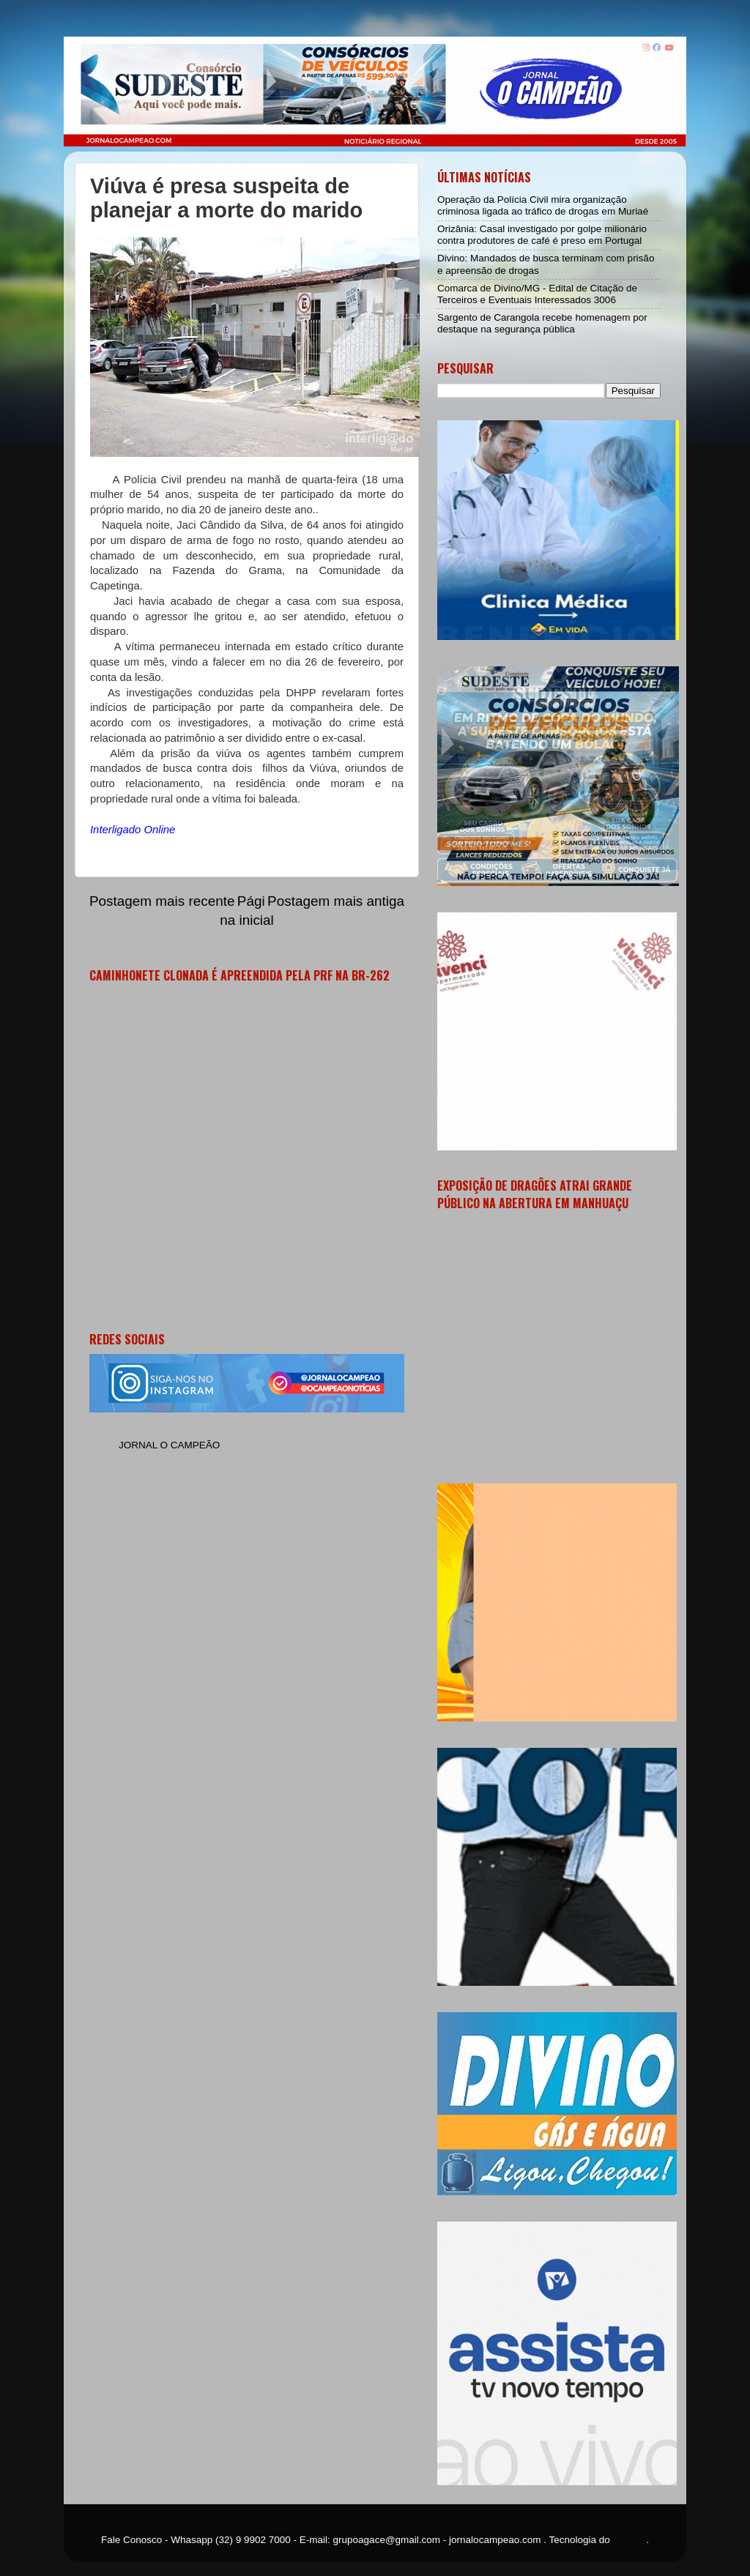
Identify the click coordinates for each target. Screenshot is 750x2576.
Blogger (630, 2539)
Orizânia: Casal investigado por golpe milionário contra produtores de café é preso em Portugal (542, 234)
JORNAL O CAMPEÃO (169, 1445)
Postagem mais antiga (335, 901)
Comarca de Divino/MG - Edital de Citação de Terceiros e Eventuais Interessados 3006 (537, 294)
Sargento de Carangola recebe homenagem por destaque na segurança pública (542, 323)
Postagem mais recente (161, 901)
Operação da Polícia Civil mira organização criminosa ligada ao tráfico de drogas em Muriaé (542, 205)
